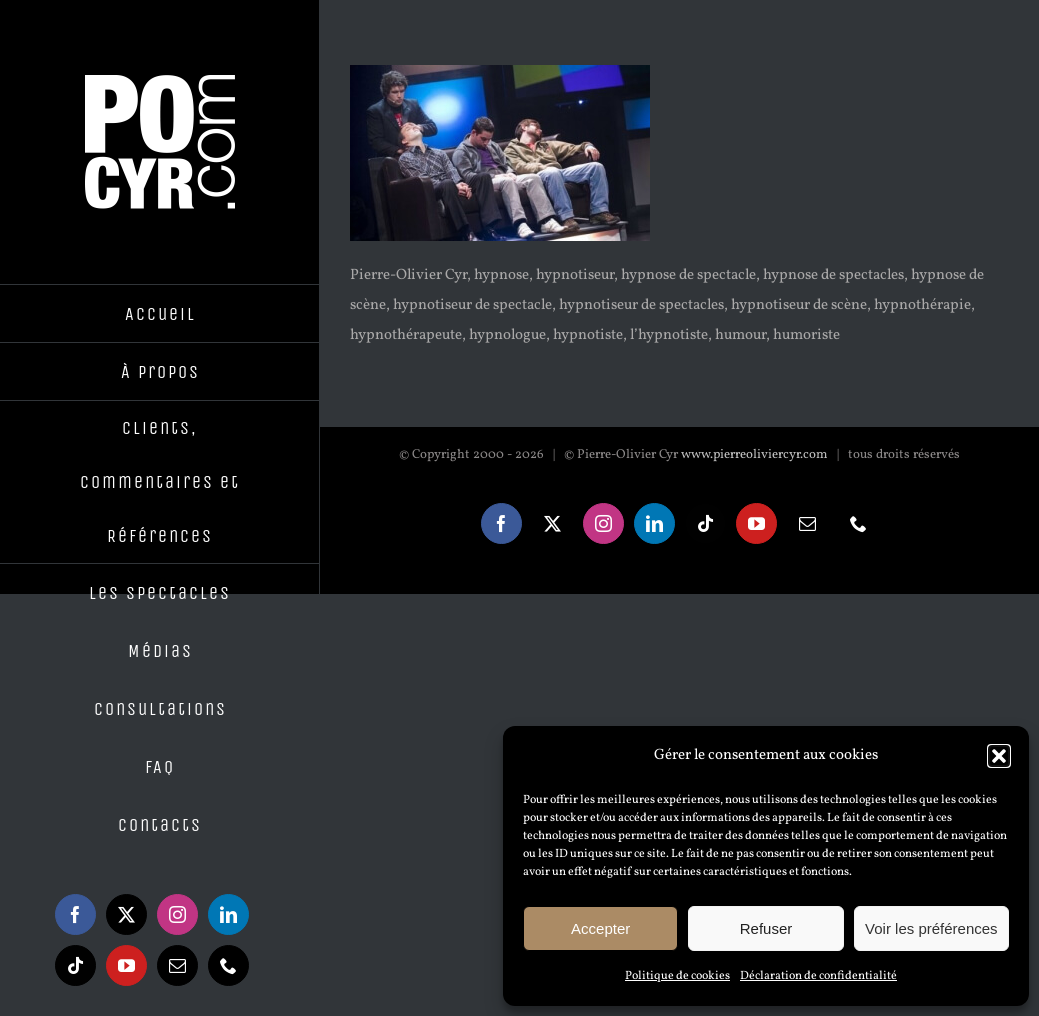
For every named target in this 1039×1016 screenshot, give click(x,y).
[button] (999, 756)
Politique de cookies (677, 976)
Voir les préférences (931, 928)
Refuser (766, 928)
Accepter (600, 928)
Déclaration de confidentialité (818, 976)
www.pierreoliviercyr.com (754, 455)
